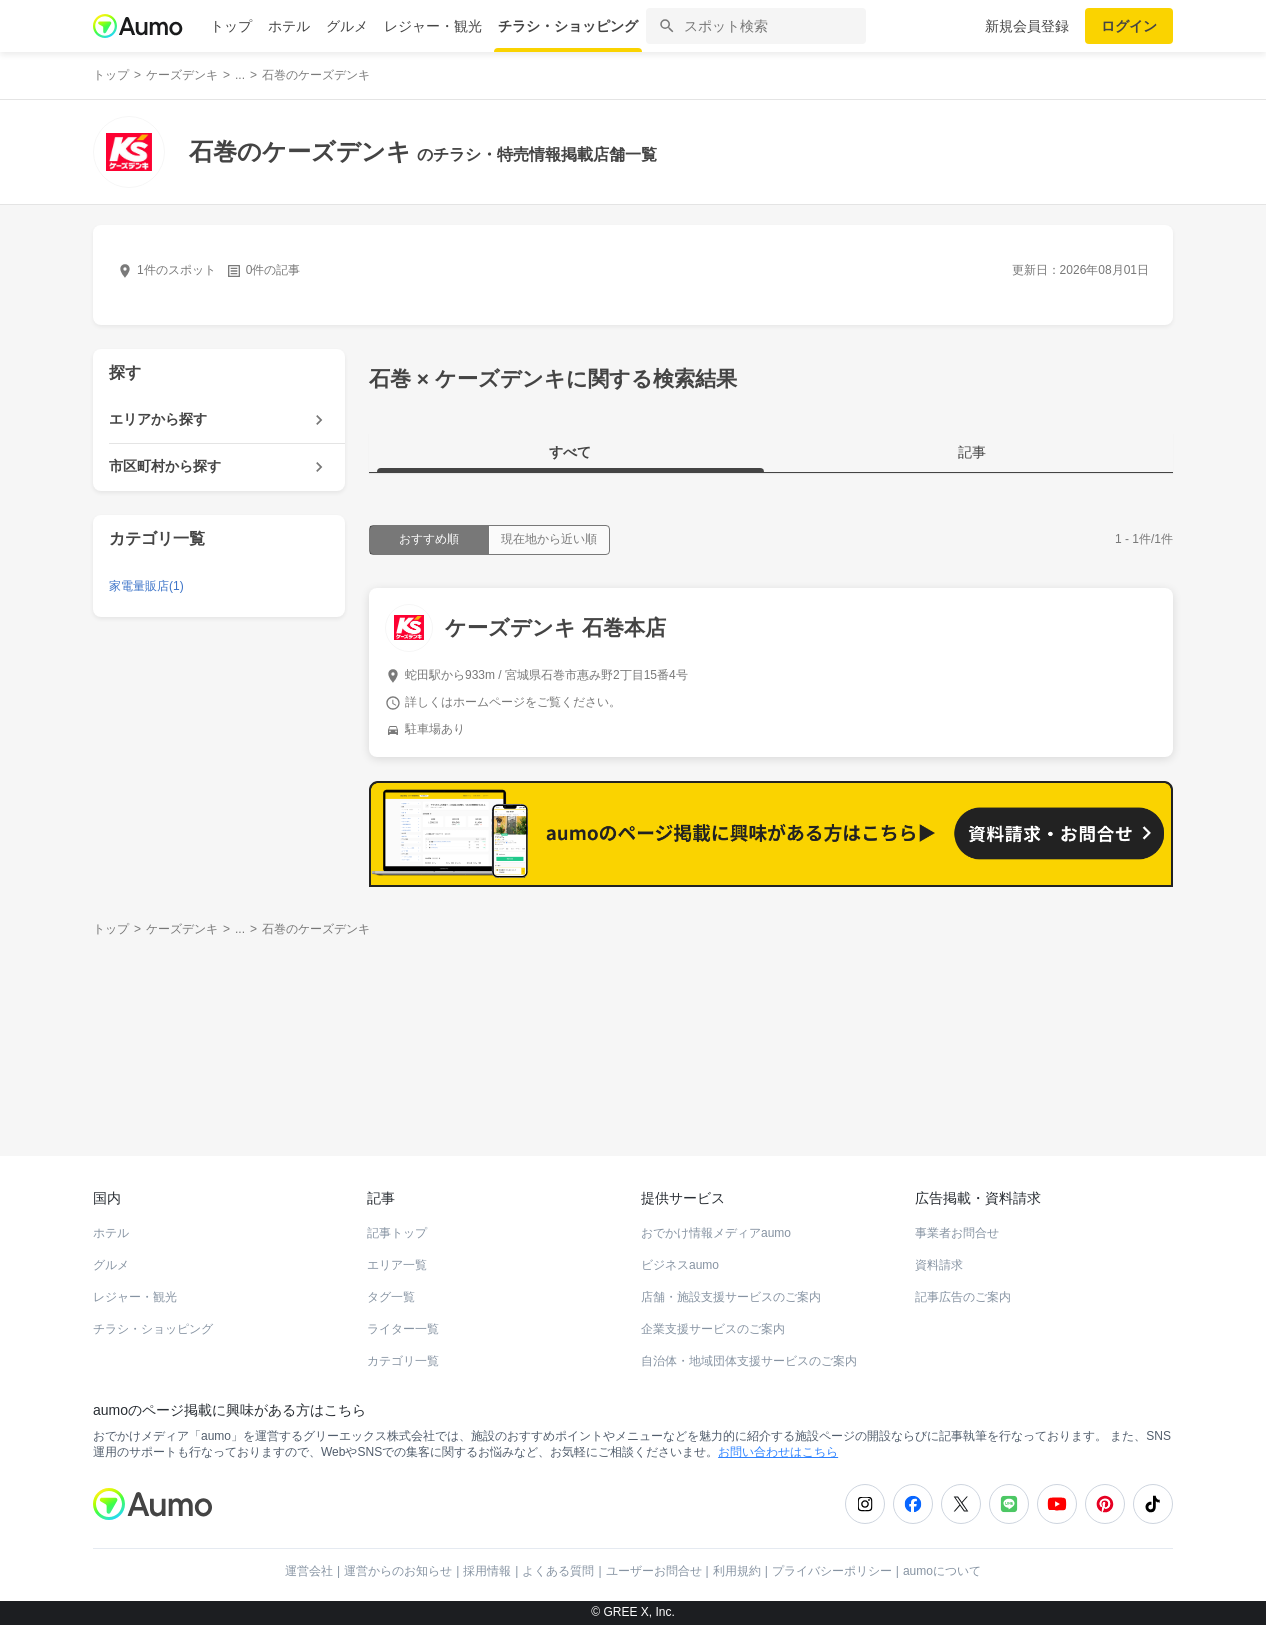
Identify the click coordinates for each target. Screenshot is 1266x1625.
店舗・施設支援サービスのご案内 (731, 1297)
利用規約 (737, 1571)
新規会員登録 (1027, 26)
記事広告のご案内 (963, 1297)
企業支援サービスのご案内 (713, 1329)
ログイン (1129, 26)
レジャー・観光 (433, 26)
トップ (231, 26)
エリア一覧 (397, 1265)
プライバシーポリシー (832, 1571)
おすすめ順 (429, 539)
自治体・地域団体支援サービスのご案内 (749, 1361)
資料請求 (939, 1265)
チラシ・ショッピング (568, 26)
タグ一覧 (391, 1297)
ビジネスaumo (680, 1265)
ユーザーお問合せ (654, 1571)
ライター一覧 (403, 1329)
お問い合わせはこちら (778, 1452)
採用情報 (487, 1571)
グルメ (347, 26)
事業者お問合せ (957, 1233)
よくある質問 (558, 1571)
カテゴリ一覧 (403, 1361)
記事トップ (397, 1233)
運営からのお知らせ (398, 1571)
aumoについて (942, 1571)
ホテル (289, 26)
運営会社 (309, 1571)
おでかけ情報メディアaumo (716, 1233)
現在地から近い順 (549, 539)
